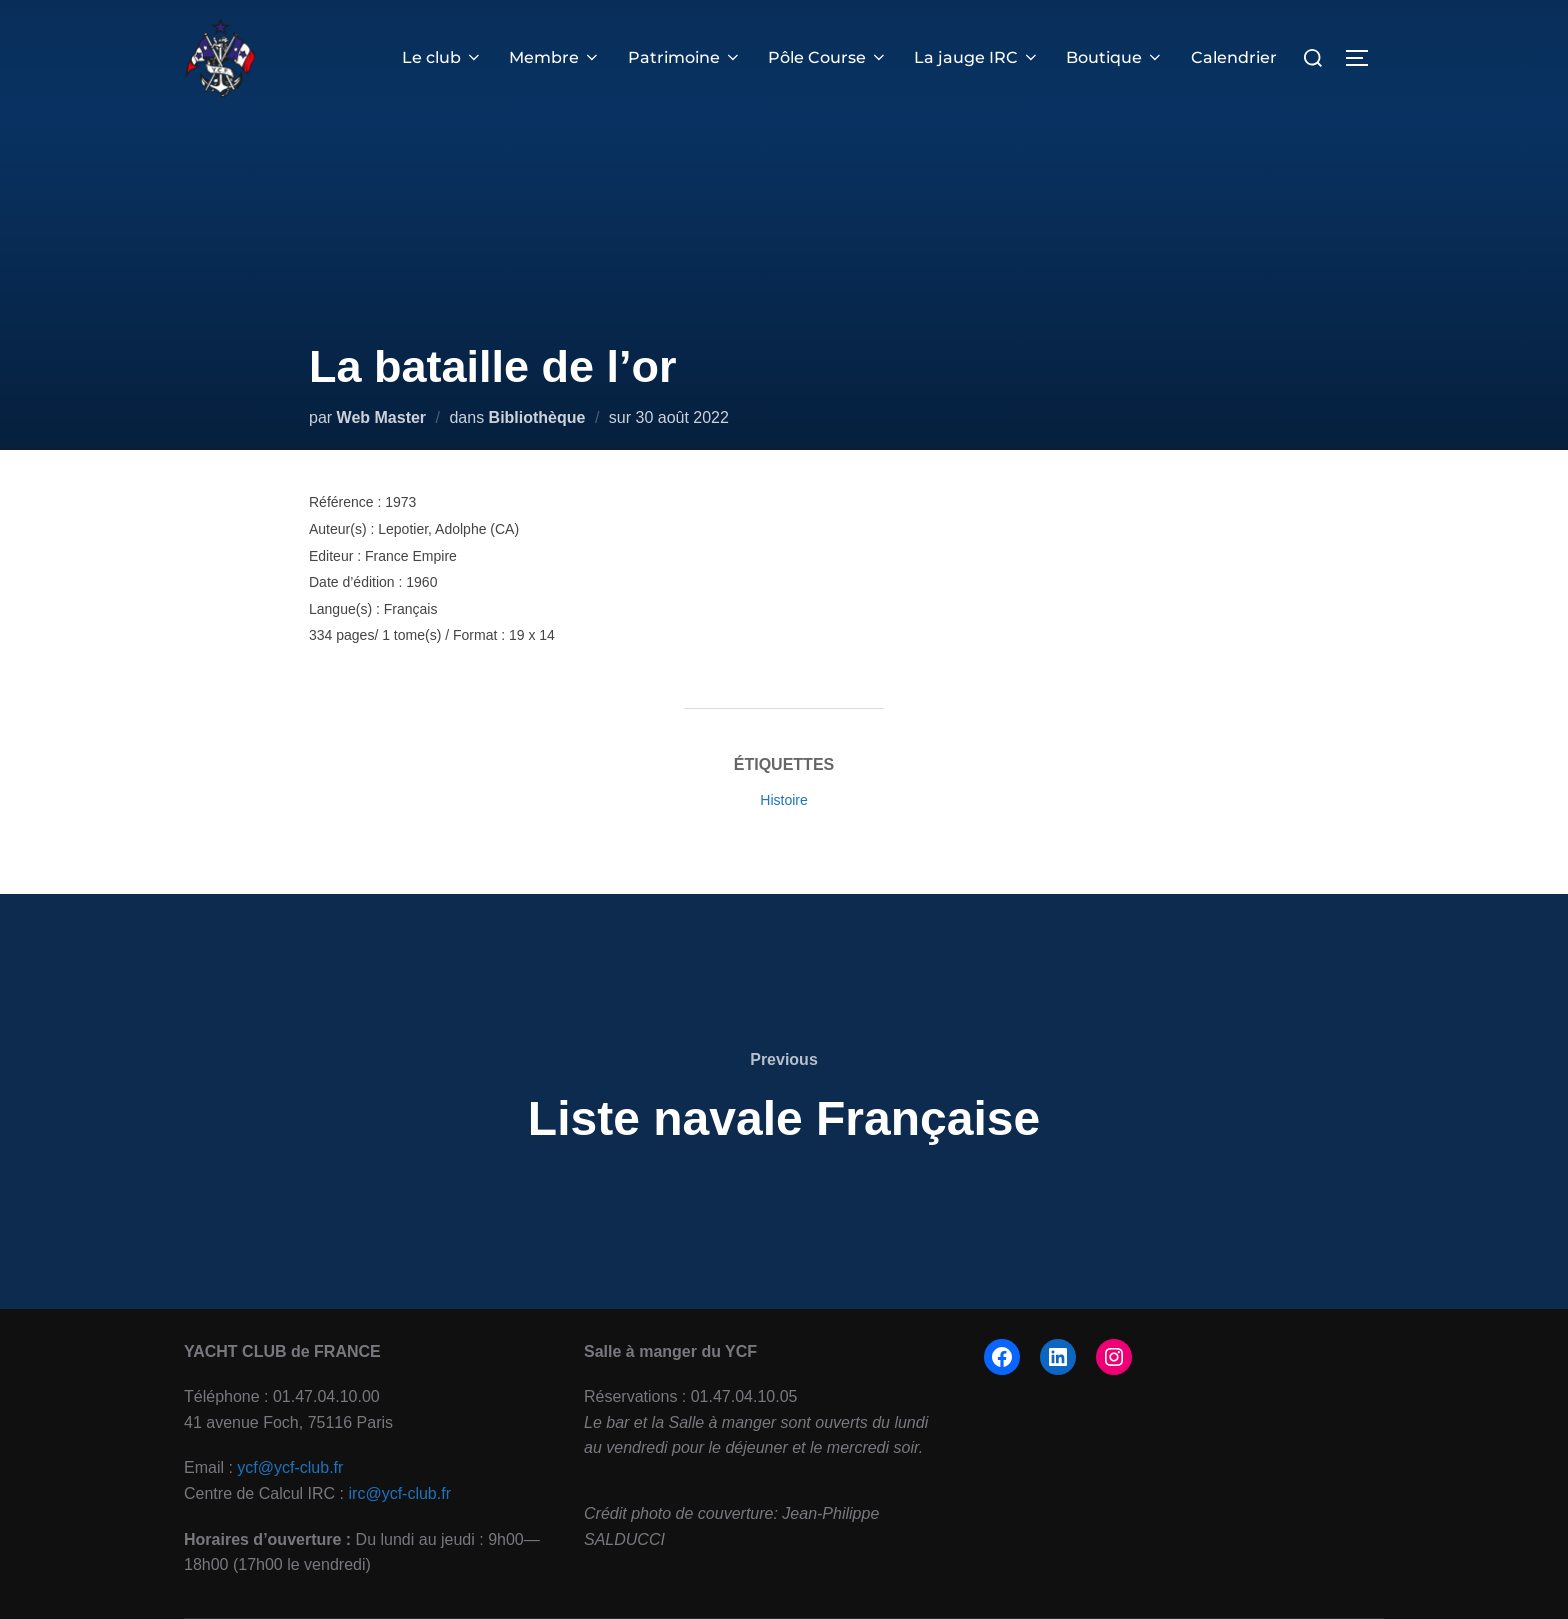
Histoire (783, 800)
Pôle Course (828, 57)
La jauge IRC (977, 57)
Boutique (1115, 57)
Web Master (382, 417)
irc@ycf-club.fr (400, 1493)
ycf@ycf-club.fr (290, 1467)
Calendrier (1234, 57)
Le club (442, 57)
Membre (555, 57)
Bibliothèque (537, 417)
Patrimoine (685, 57)
